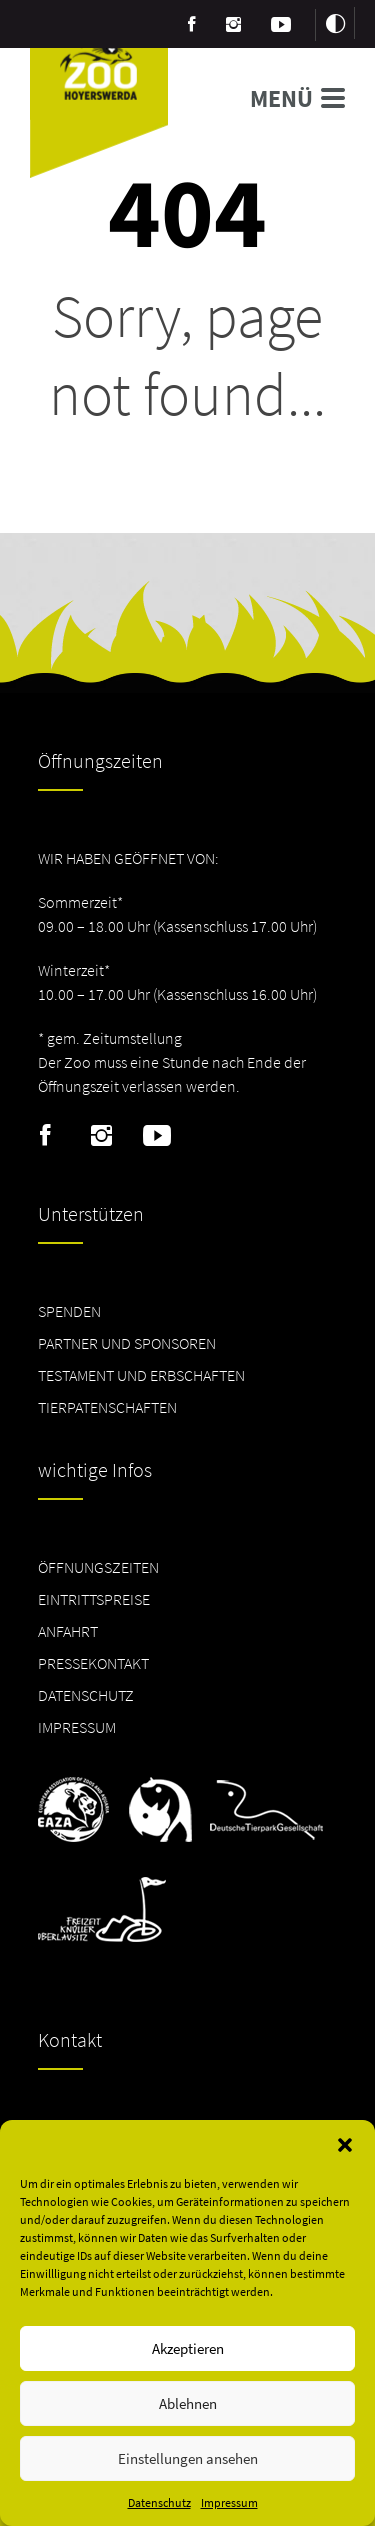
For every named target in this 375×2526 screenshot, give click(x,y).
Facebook (45, 1136)
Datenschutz (159, 2502)
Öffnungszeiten (98, 1567)
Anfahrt (68, 1631)
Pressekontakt (93, 1663)
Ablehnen (188, 2403)
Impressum (229, 2502)
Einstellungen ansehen (188, 2458)
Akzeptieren (188, 2348)
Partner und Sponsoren (127, 1343)
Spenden (69, 1311)
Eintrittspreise (94, 1599)
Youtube (157, 1136)
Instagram (101, 1136)
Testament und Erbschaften (141, 1375)
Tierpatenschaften (107, 1407)
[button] (345, 2145)
